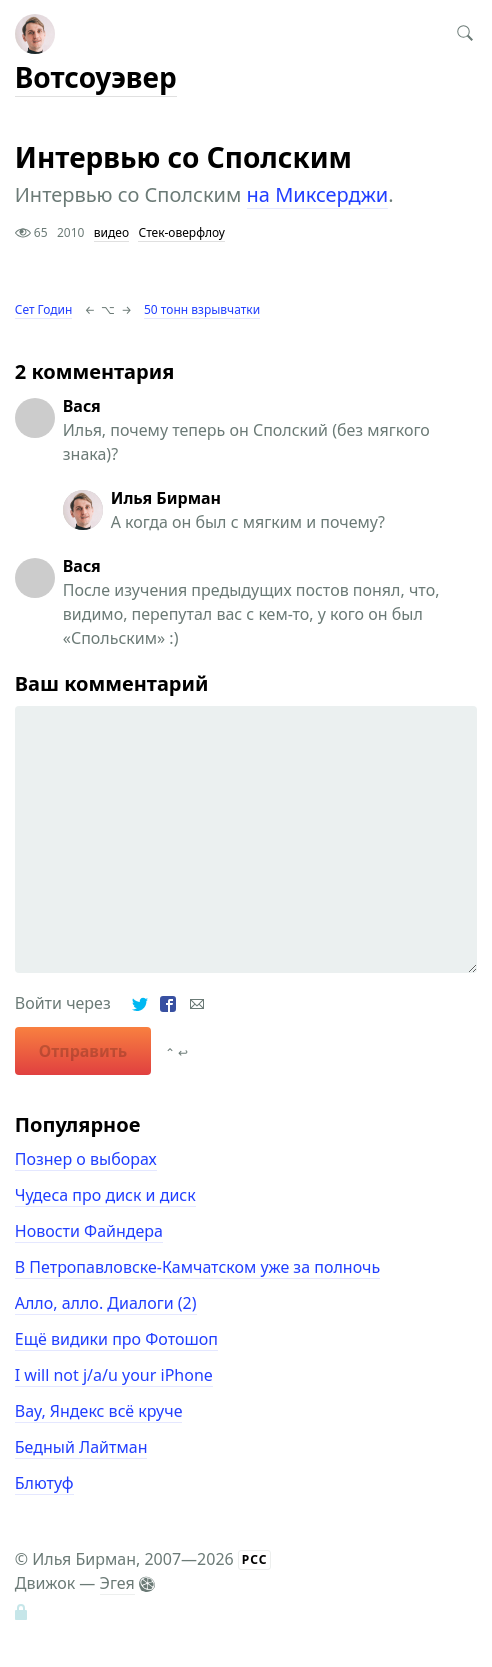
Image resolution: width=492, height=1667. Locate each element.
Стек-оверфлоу (181, 232)
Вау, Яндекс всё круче (99, 1411)
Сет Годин (44, 309)
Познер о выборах (86, 1159)
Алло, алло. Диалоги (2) (106, 1303)
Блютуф (44, 1483)
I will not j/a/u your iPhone (114, 1375)
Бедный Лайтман (81, 1447)
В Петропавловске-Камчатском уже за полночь (197, 1267)
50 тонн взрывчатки (202, 309)
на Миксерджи (318, 194)
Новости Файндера (89, 1231)
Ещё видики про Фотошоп (116, 1339)
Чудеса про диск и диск (105, 1195)
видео (111, 232)
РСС (255, 1559)
